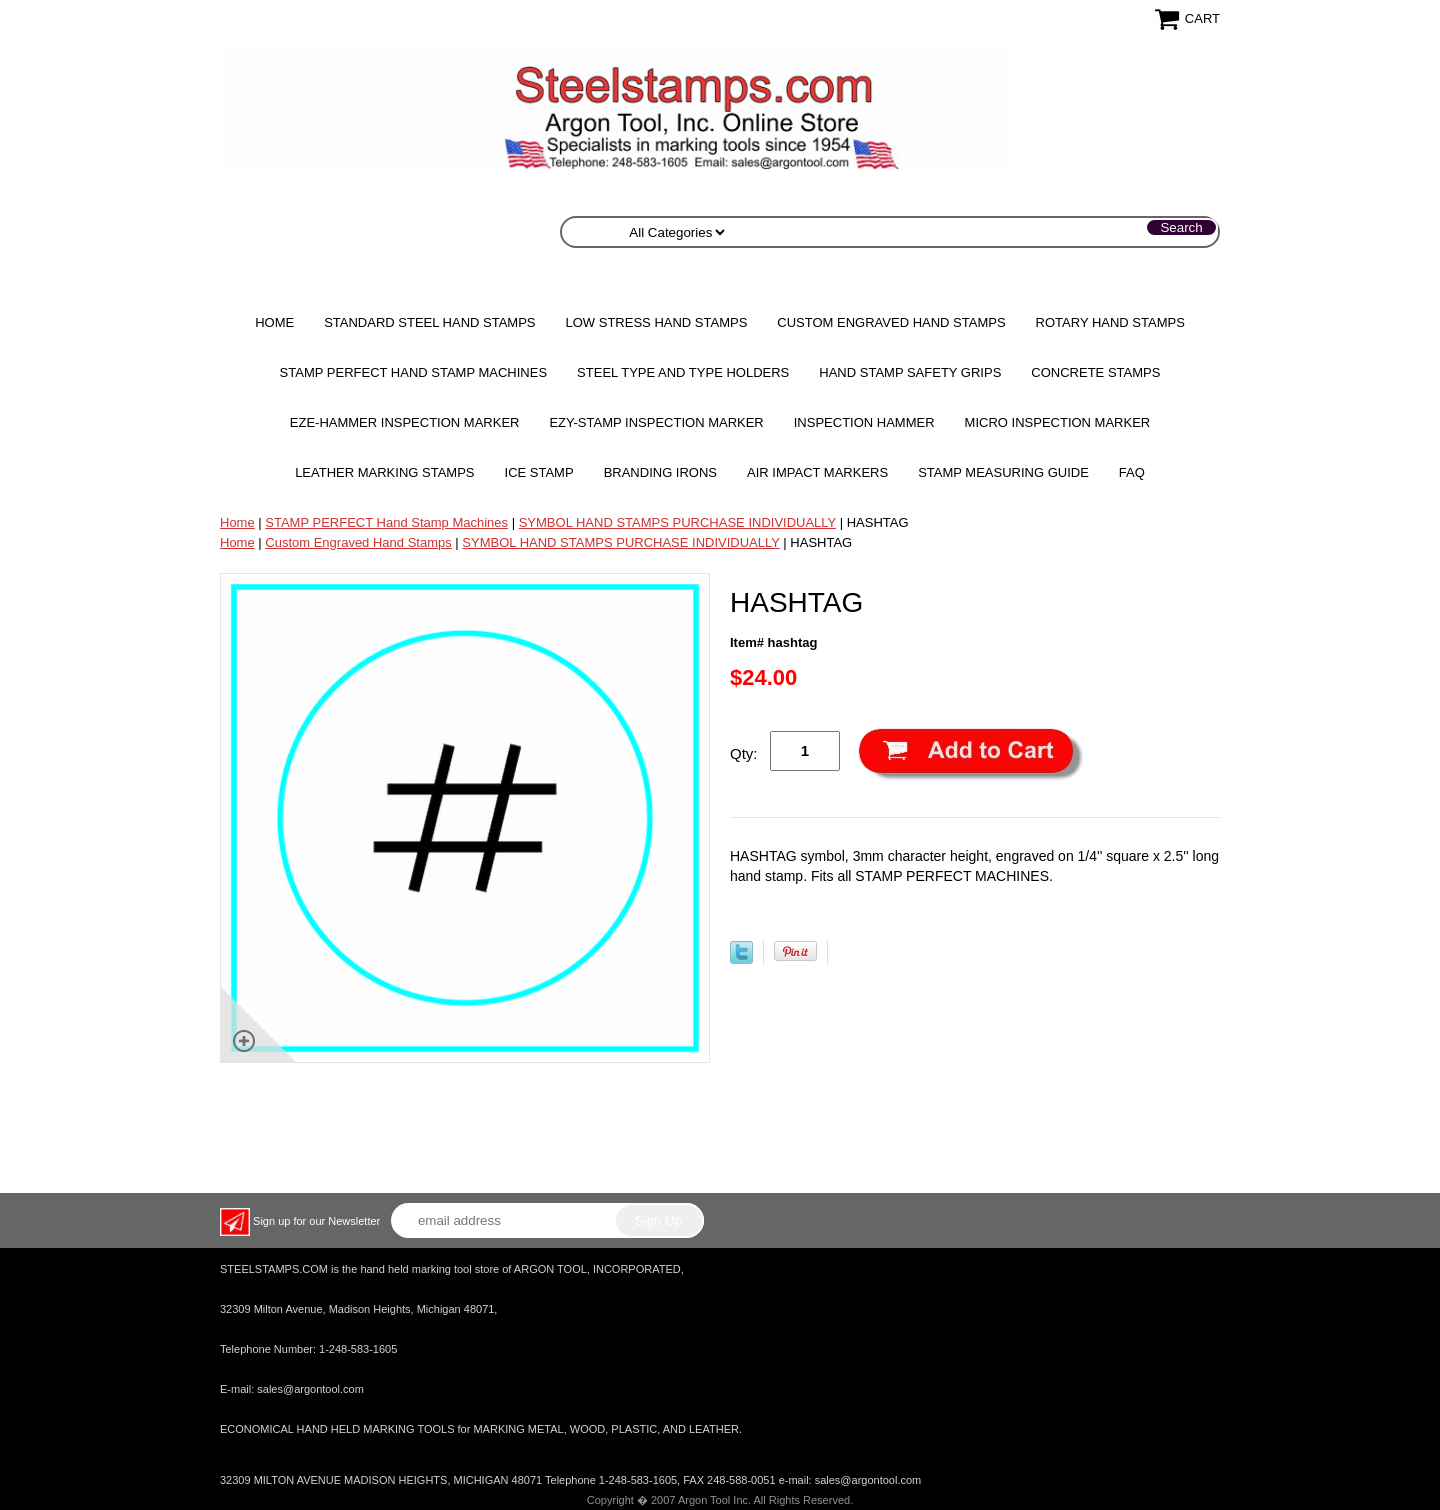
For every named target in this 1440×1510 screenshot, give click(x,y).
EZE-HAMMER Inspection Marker (405, 422)
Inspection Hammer (864, 422)
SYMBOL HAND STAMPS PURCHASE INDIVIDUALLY (677, 522)
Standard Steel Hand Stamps (429, 322)
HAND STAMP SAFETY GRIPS (910, 372)
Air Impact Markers (817, 472)
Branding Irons (660, 472)
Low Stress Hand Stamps (657, 322)
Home (274, 322)
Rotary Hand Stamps (1110, 322)
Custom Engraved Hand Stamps (891, 322)
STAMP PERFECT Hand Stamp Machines (414, 372)
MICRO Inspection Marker (1058, 422)
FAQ (1132, 472)
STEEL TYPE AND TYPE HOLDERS (683, 372)
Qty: (744, 753)
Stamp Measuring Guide (1003, 472)
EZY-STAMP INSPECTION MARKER (656, 422)
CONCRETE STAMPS (1095, 372)
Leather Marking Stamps (384, 472)
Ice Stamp (539, 472)
